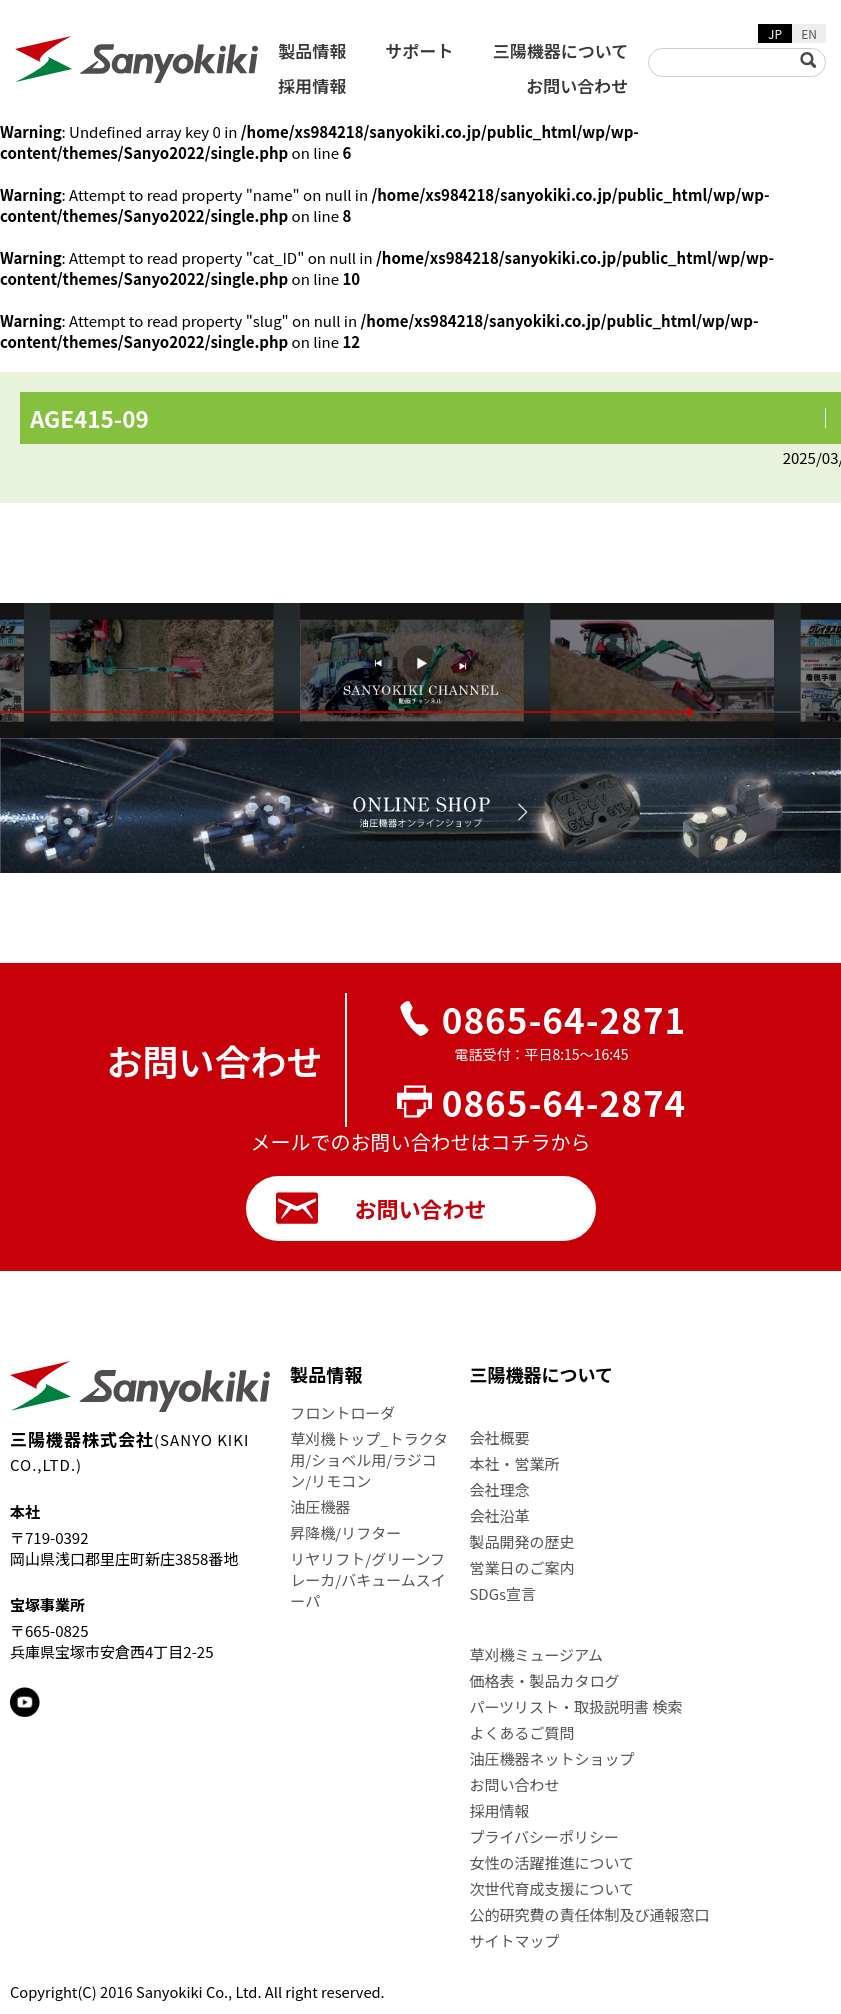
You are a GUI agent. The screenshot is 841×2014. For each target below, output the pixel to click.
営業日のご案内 (521, 1567)
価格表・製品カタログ (544, 1680)
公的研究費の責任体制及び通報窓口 (589, 1914)
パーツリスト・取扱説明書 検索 (575, 1706)
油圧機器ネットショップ (551, 1758)
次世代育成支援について (551, 1888)
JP (775, 33)
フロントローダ (342, 1412)
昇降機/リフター (345, 1532)
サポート (420, 50)
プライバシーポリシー (544, 1836)
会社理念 (499, 1489)
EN (809, 33)
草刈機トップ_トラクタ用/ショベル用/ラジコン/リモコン (369, 1459)
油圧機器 (320, 1506)
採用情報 (312, 85)
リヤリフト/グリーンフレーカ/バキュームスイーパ (367, 1579)
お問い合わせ (577, 85)
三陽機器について (561, 50)
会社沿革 (499, 1515)
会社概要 (499, 1437)
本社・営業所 (514, 1463)
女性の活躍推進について (551, 1862)
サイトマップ (514, 1940)
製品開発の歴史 (521, 1541)
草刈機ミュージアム (536, 1654)
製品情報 (312, 50)
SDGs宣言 (502, 1593)
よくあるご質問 (521, 1732)
